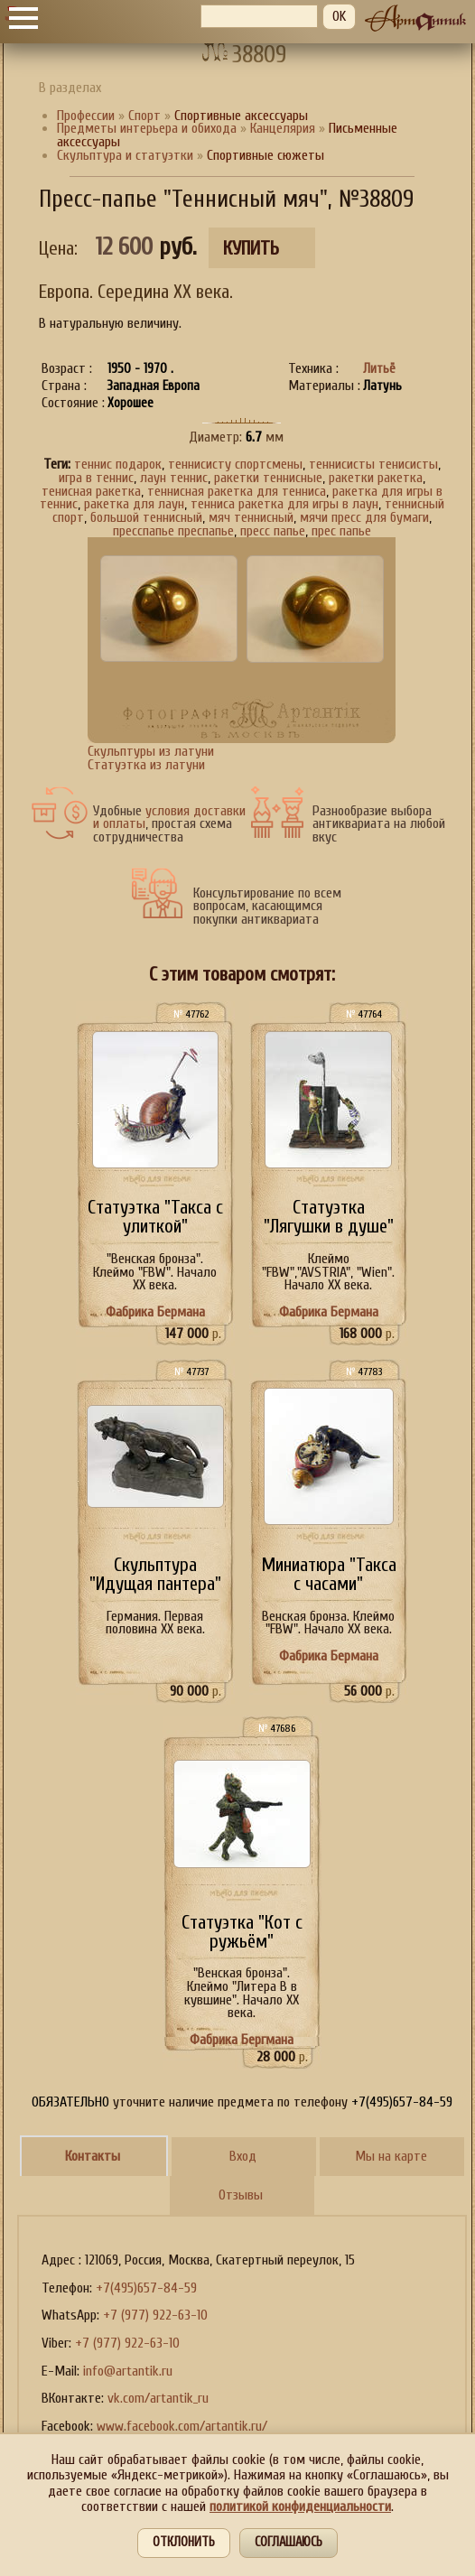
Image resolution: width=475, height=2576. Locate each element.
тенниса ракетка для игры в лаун (284, 504)
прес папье (341, 531)
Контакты (92, 2156)
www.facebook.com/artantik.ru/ (182, 2426)
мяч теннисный (251, 517)
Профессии (86, 115)
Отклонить (184, 2542)
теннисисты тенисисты (373, 464)
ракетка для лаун (134, 504)
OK (339, 16)
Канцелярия (282, 128)
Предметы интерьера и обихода (147, 128)
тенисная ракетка (91, 491)
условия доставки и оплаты (169, 817)
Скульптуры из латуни (151, 751)
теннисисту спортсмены (235, 464)
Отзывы (241, 2195)
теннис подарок (118, 464)
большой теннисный (146, 517)
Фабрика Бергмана (241, 2040)
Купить (251, 248)
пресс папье (272, 531)
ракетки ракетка (376, 478)
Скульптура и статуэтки (125, 155)
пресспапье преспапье (173, 531)
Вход (242, 2156)
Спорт (144, 115)
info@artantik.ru (127, 2371)
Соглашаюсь (288, 2542)
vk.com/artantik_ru (158, 2398)
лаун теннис (174, 478)
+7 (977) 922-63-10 (155, 2315)
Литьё (379, 369)
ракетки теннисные (268, 478)
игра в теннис (96, 478)
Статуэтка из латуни (146, 765)
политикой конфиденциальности (300, 2506)
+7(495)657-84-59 (146, 2288)
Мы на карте (391, 2156)
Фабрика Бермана (155, 1312)
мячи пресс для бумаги (364, 517)
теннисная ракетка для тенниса (236, 491)
